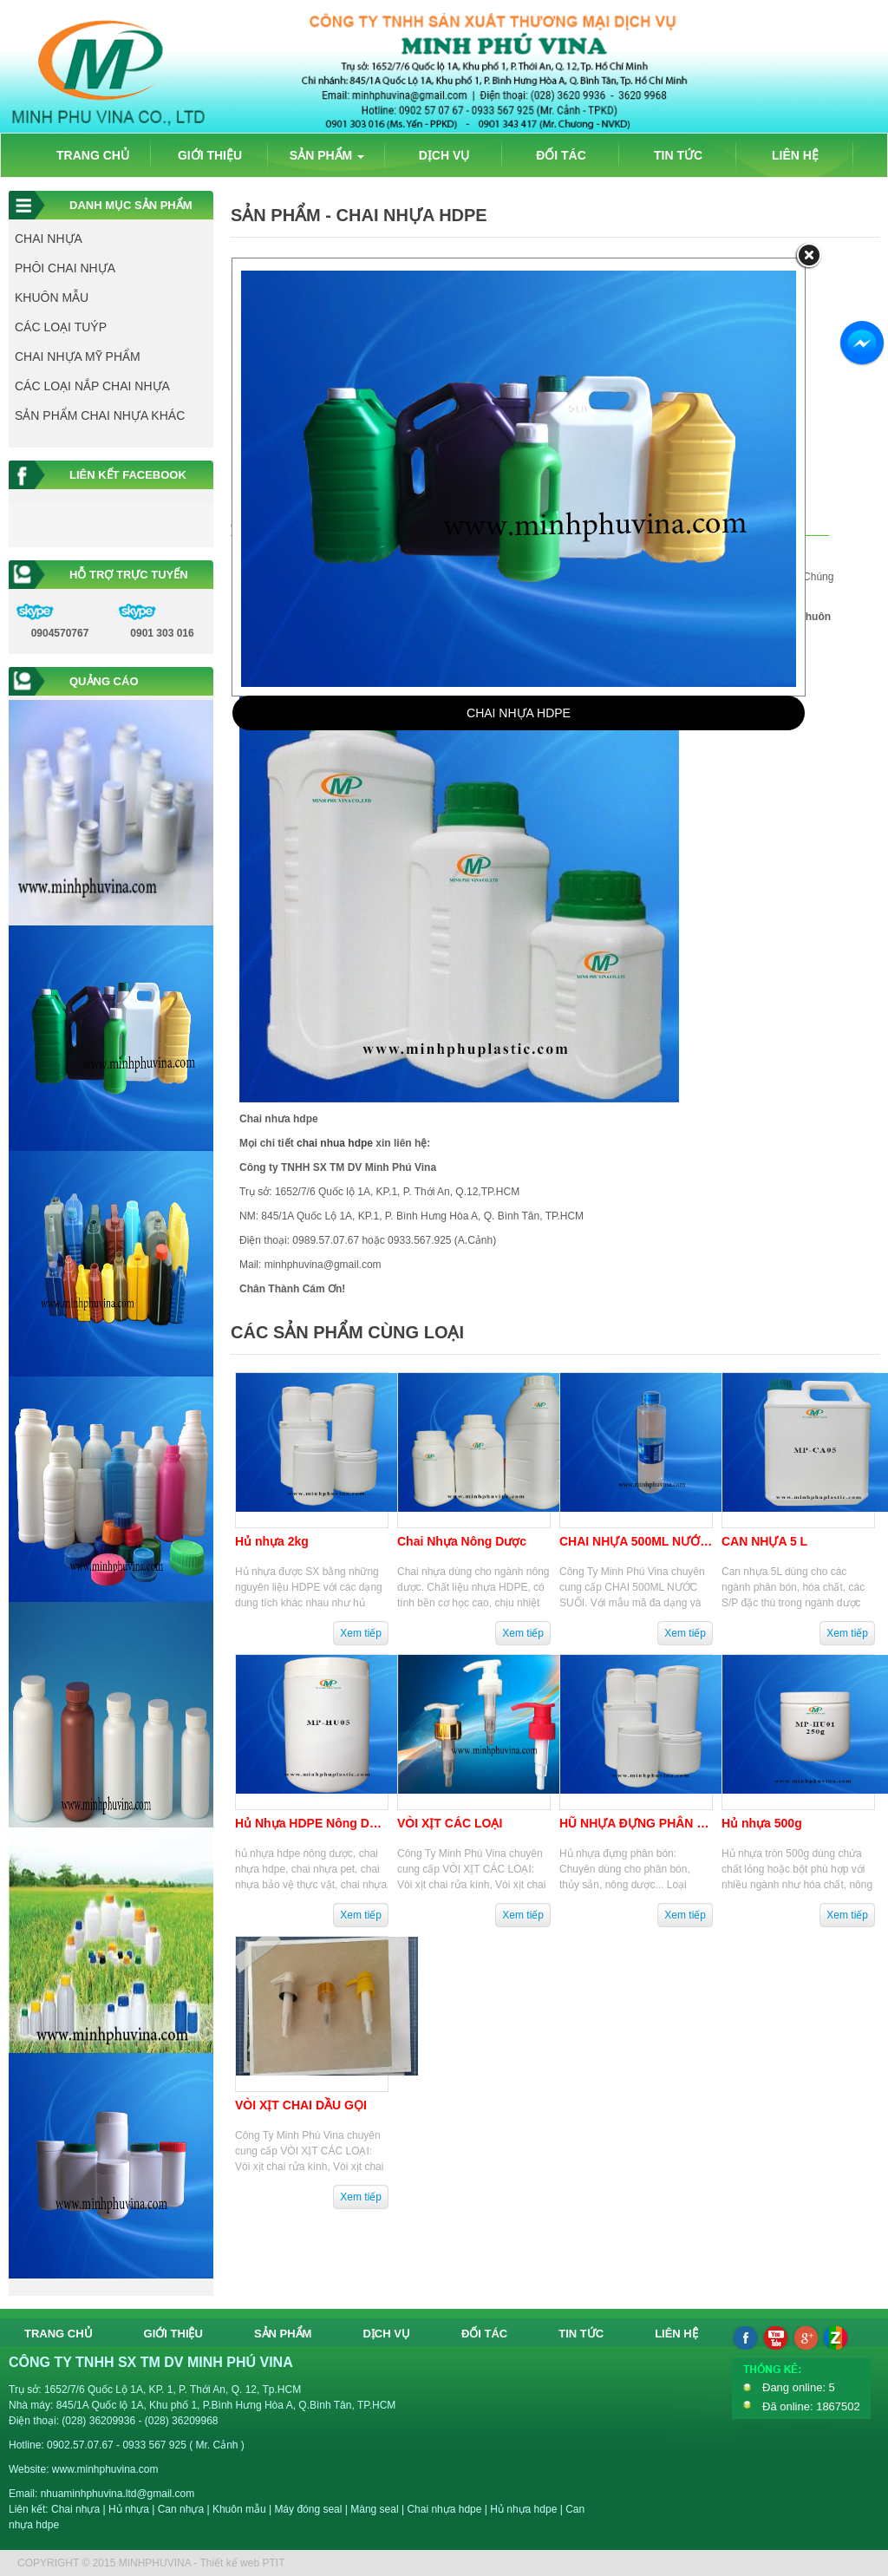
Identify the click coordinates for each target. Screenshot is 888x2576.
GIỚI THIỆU (210, 155)
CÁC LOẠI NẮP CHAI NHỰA (92, 386)
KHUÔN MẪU (51, 297)
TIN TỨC (678, 155)
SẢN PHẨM (327, 155)
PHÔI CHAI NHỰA (65, 268)
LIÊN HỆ (795, 155)
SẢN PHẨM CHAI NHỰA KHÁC (100, 415)
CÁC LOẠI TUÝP (61, 327)
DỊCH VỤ (444, 155)
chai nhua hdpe (335, 1143)
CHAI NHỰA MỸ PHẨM (77, 356)
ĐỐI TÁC (561, 155)
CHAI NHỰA (48, 238)
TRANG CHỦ (92, 155)
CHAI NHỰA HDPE (519, 713)
